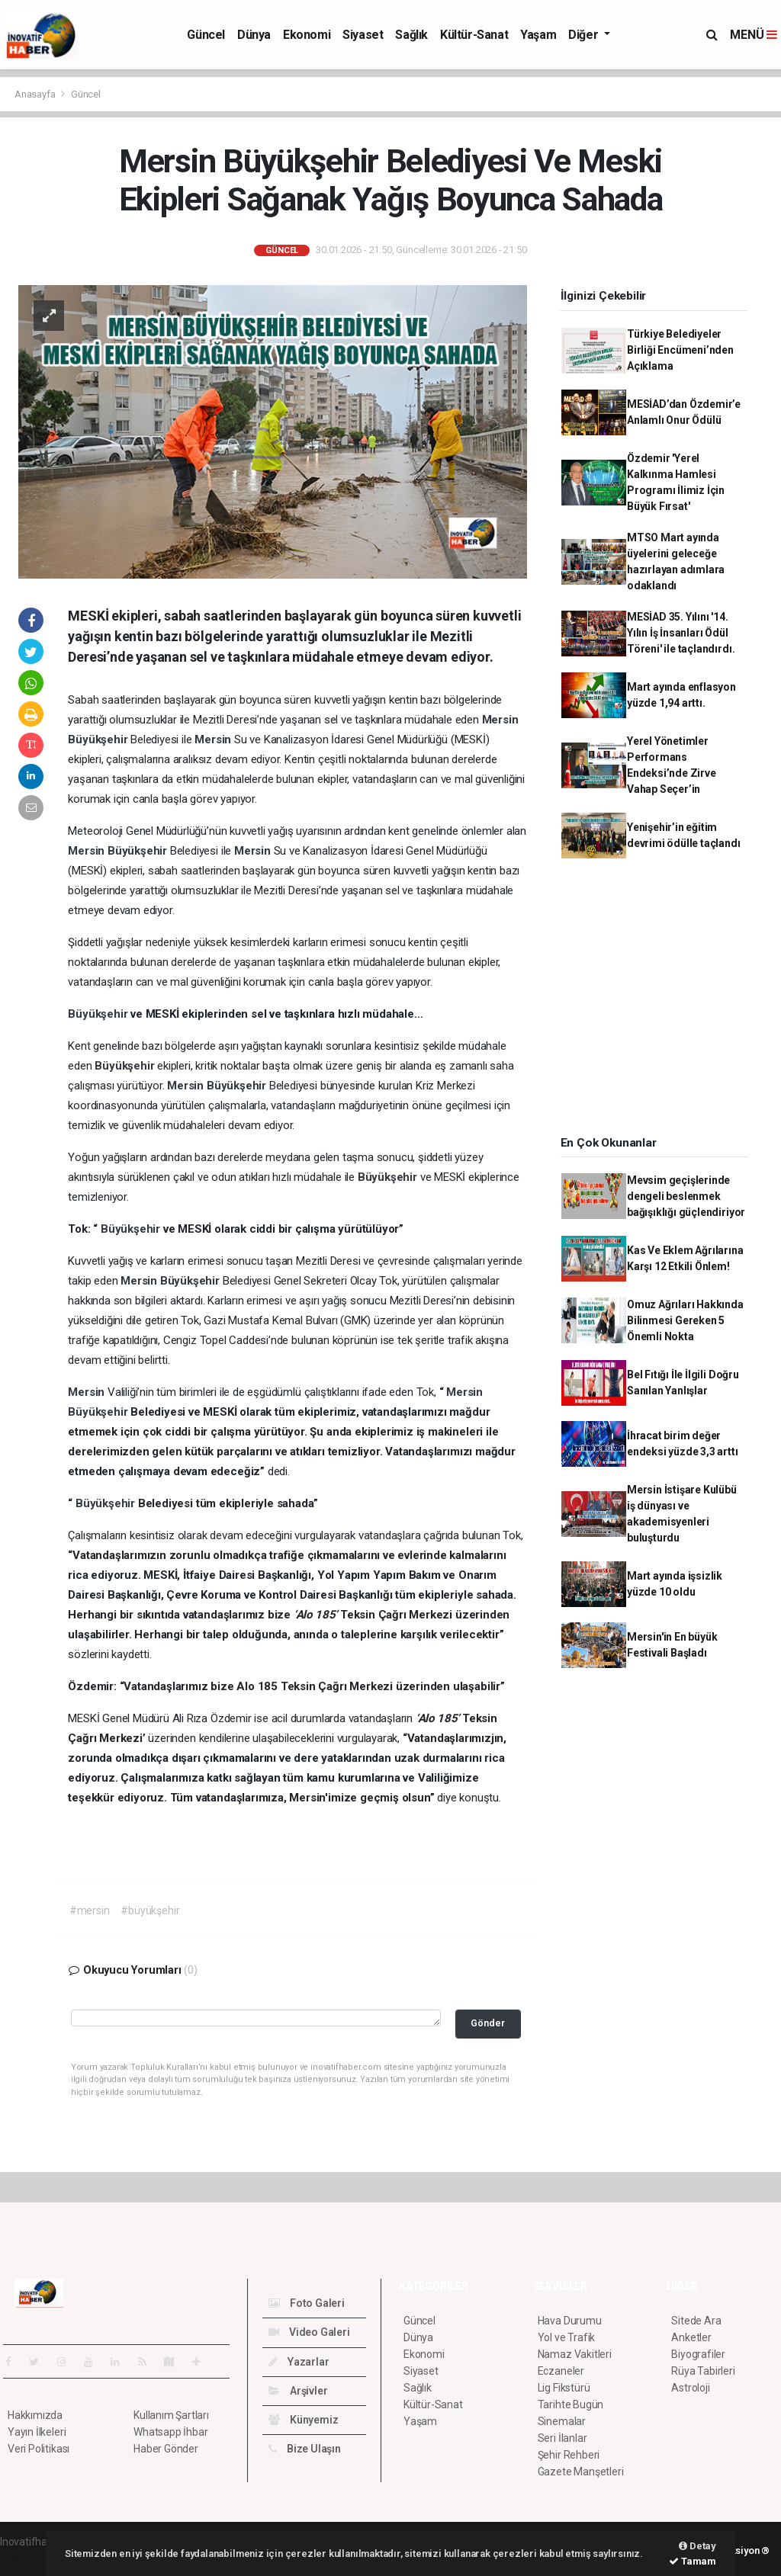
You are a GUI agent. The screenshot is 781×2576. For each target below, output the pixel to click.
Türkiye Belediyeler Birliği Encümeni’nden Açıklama (680, 350)
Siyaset (362, 34)
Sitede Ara (696, 2321)
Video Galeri (308, 2332)
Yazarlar (298, 2362)
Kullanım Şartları (171, 2415)
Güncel (206, 34)
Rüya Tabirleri (702, 2371)
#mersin (89, 1910)
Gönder (488, 2023)
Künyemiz (303, 2420)
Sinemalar (562, 2421)
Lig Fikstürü (564, 2388)
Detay (697, 2546)
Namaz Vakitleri (575, 2354)
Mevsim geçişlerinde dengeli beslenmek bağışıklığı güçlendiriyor (686, 1196)
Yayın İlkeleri (37, 2432)
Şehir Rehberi (569, 2455)
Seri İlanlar (562, 2438)
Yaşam (538, 34)
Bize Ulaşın (304, 2449)
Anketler (691, 2337)
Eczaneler (561, 2371)
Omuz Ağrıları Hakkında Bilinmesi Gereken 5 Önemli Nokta (685, 1320)
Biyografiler (698, 2354)
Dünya (254, 34)
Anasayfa (35, 94)
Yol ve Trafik (567, 2337)
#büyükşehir (150, 1910)
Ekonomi (306, 34)
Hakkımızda (35, 2415)
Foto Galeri (306, 2303)
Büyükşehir (99, 739)
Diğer (584, 34)
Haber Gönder (165, 2449)
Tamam (692, 2561)
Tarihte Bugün (571, 2404)
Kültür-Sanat (474, 34)
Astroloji (690, 2388)
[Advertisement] (659, 1001)
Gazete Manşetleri (581, 2471)
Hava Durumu (570, 2321)
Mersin (500, 720)
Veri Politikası (38, 2449)
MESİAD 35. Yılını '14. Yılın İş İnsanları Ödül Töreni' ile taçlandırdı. (680, 633)
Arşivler (297, 2391)
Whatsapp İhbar (170, 2432)
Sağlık (411, 34)
